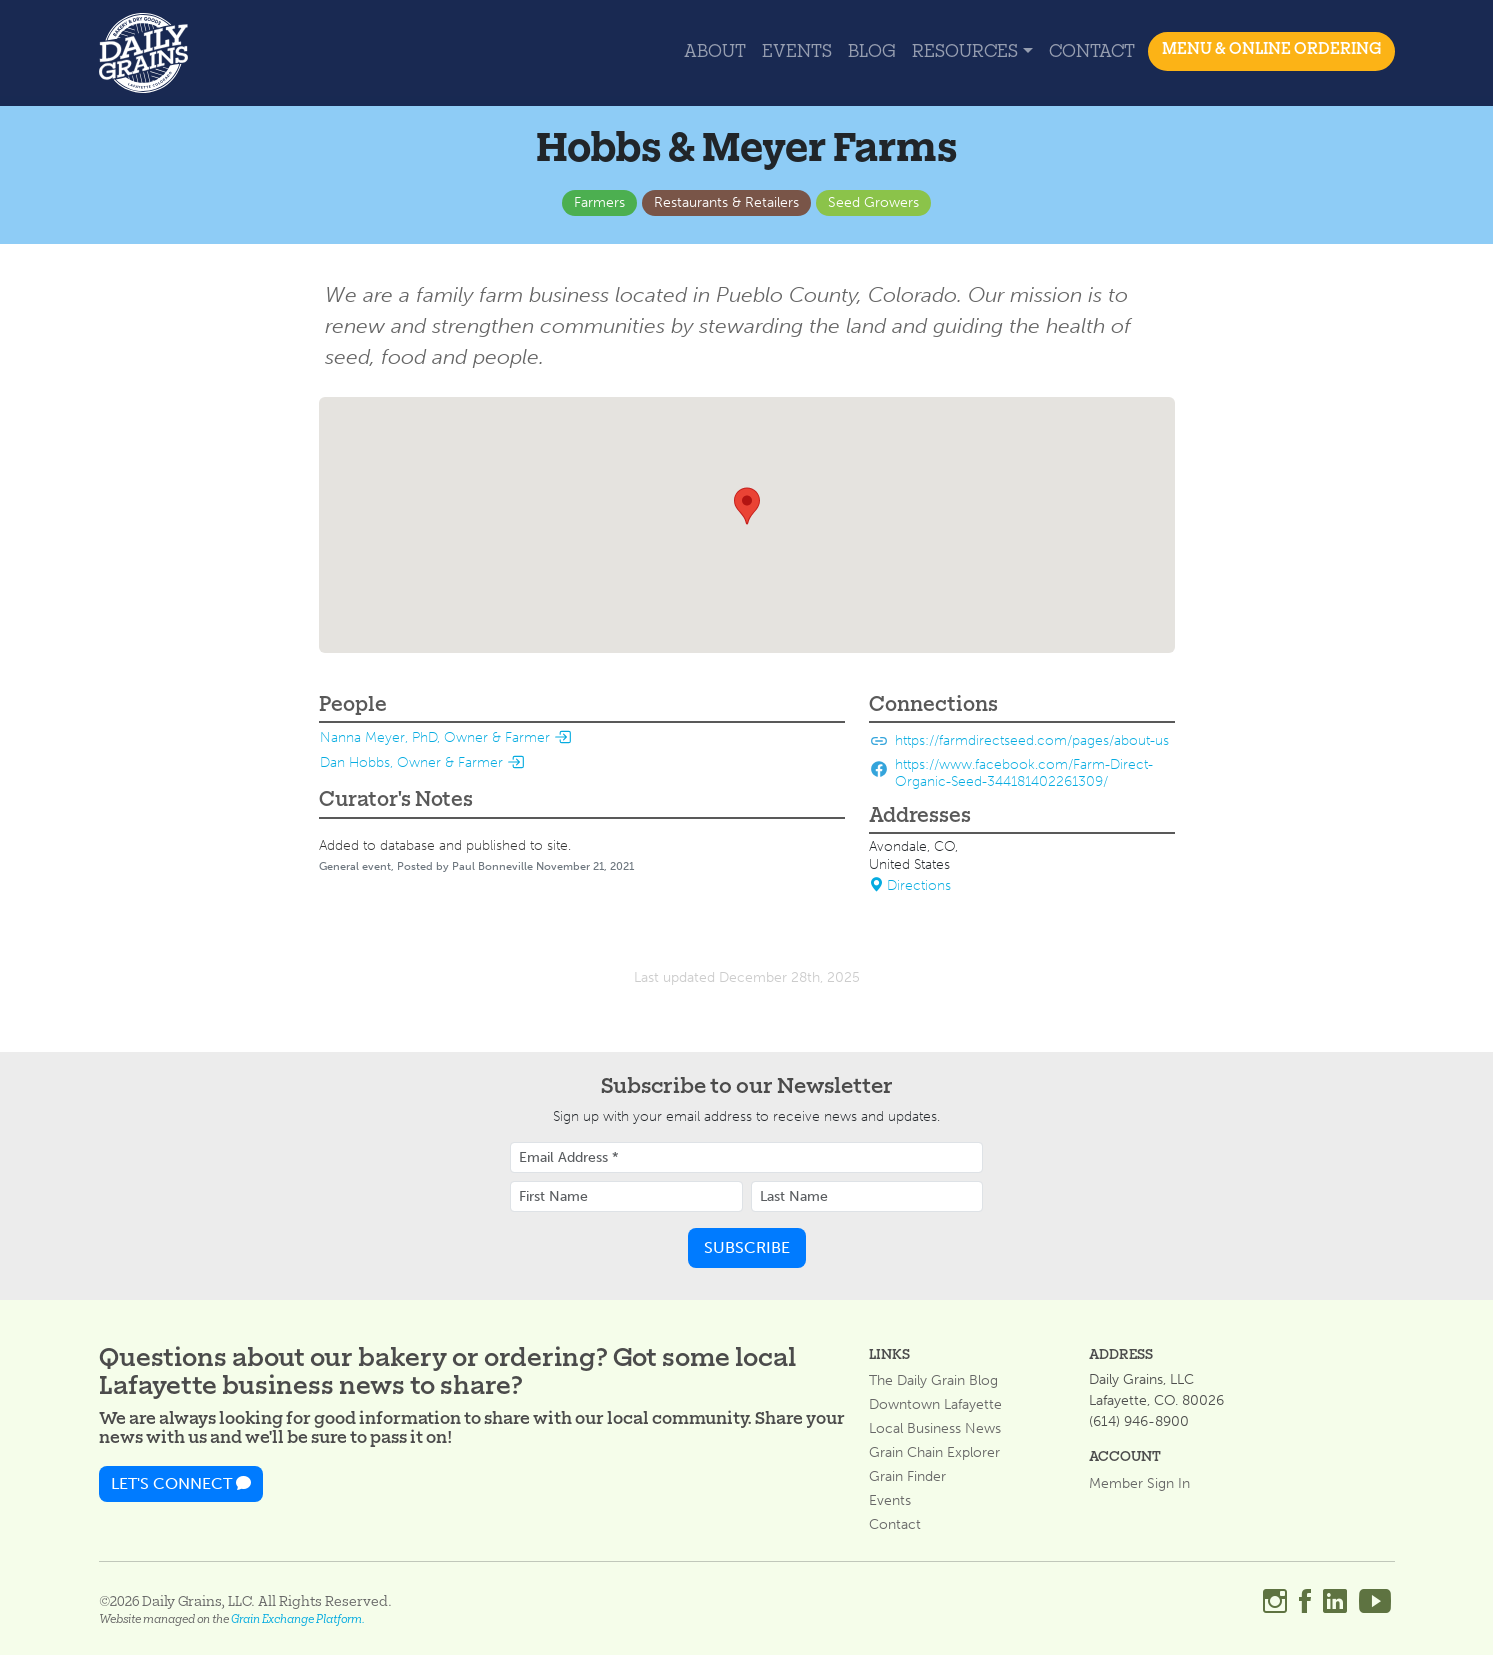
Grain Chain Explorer (934, 1453)
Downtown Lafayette (935, 1405)
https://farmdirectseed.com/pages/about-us (1032, 740)
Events (797, 52)
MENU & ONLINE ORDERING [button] (1271, 50)
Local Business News (935, 1429)
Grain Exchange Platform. (298, 1620)
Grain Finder (907, 1477)
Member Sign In (1139, 1484)
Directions (910, 885)
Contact (1092, 52)
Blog (872, 52)
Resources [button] (965, 52)
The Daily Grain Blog (933, 1381)
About (715, 52)
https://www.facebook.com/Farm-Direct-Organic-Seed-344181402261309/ (1024, 773)
